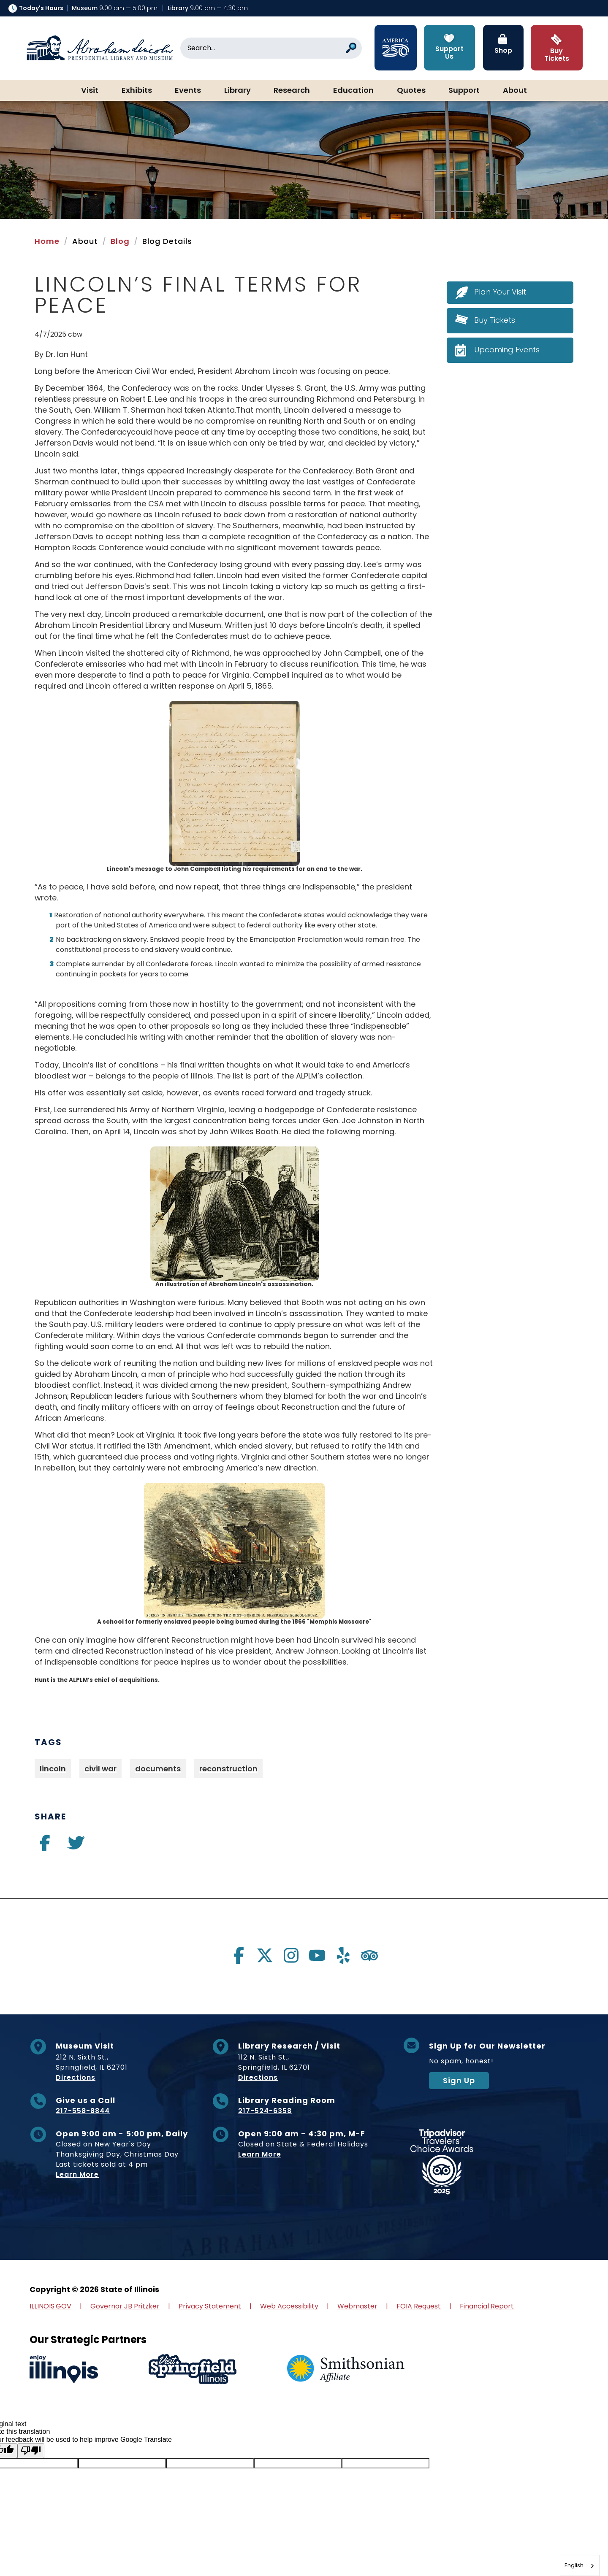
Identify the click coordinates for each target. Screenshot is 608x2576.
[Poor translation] (30, 2451)
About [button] (515, 90)
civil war (100, 1768)
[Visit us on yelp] (343, 1955)
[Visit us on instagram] (290, 1955)
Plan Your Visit (500, 292)
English (574, 2565)
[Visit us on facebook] (44, 1846)
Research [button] (292, 90)
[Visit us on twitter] (76, 1846)
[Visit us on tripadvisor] (369, 1955)
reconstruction (228, 1768)
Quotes (411, 90)
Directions (75, 2077)
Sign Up (459, 2080)
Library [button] (237, 90)
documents (158, 1768)
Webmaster (357, 2306)
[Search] (271, 48)
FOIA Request (418, 2306)
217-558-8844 (83, 2111)
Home (47, 241)
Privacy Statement (210, 2306)
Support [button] (464, 90)
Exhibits (137, 90)
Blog (120, 241)
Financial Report (487, 2306)
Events (188, 90)
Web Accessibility (289, 2306)
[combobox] (580, 2565)
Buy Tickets (494, 320)
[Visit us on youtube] (317, 1955)
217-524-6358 (265, 2111)
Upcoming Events (507, 349)
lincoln (53, 1768)
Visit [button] (89, 90)
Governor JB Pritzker (125, 2306)
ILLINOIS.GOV (50, 2306)
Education (353, 90)
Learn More (77, 2174)
